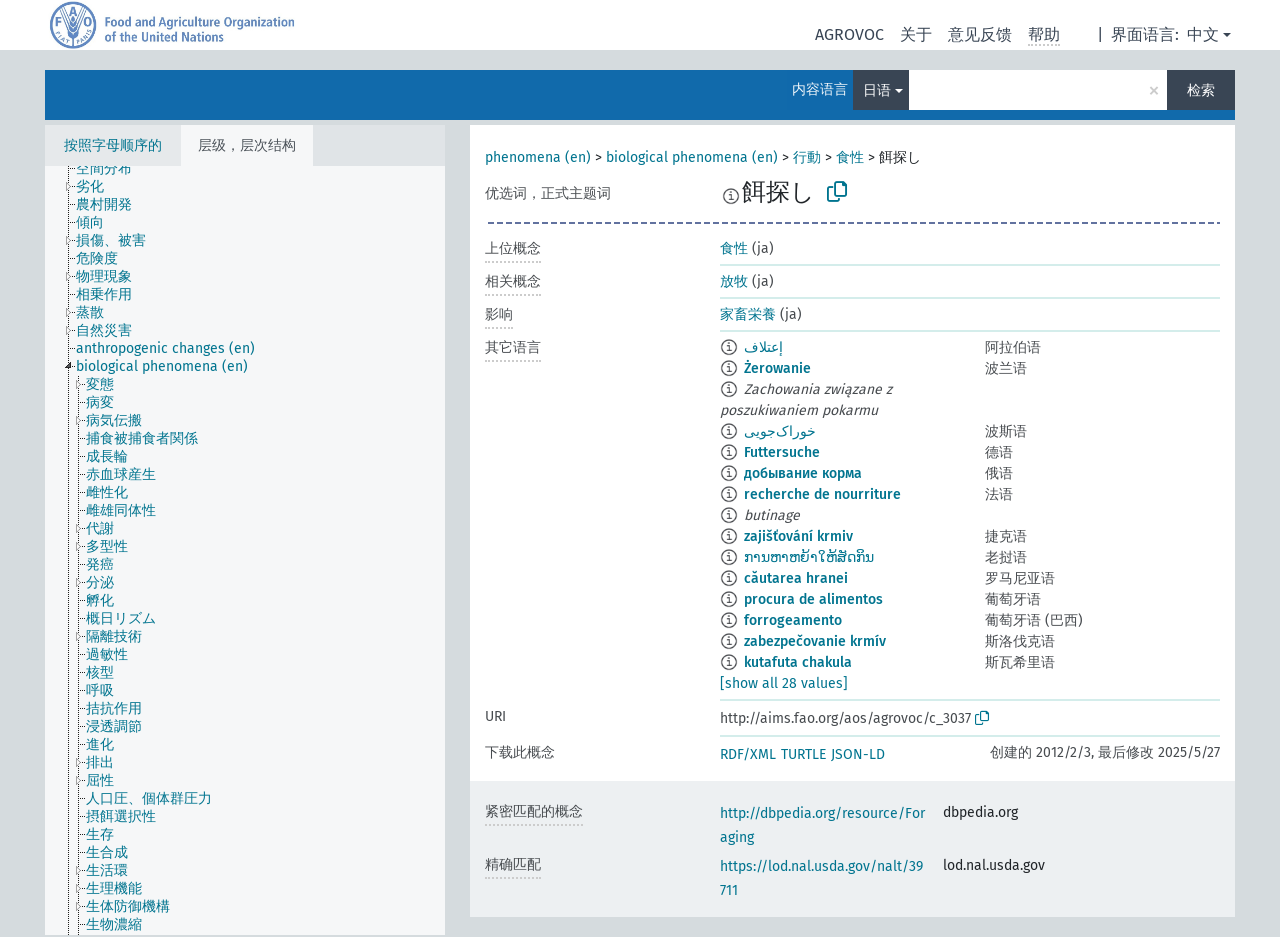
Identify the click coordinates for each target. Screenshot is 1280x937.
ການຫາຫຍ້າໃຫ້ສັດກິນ (809, 557)
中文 (1203, 34)
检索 (1201, 90)
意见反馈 (980, 34)
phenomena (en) (538, 157)
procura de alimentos (813, 599)
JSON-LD (858, 754)
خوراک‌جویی (780, 431)
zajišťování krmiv (798, 536)
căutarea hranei (796, 578)
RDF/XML (748, 754)
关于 (916, 34)
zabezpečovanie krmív (815, 641)
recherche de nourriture (822, 494)
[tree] (245, 550)
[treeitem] (112, 169)
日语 (877, 90)
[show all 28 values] (784, 683)
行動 (807, 157)
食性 (850, 157)
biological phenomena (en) (692, 157)
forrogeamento (793, 620)
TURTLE (803, 754)
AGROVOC (849, 34)
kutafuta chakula (798, 662)
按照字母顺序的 (113, 145)
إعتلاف (763, 347)
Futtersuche (782, 452)
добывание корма (803, 473)
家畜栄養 (748, 314)
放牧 (734, 281)
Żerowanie (777, 368)
